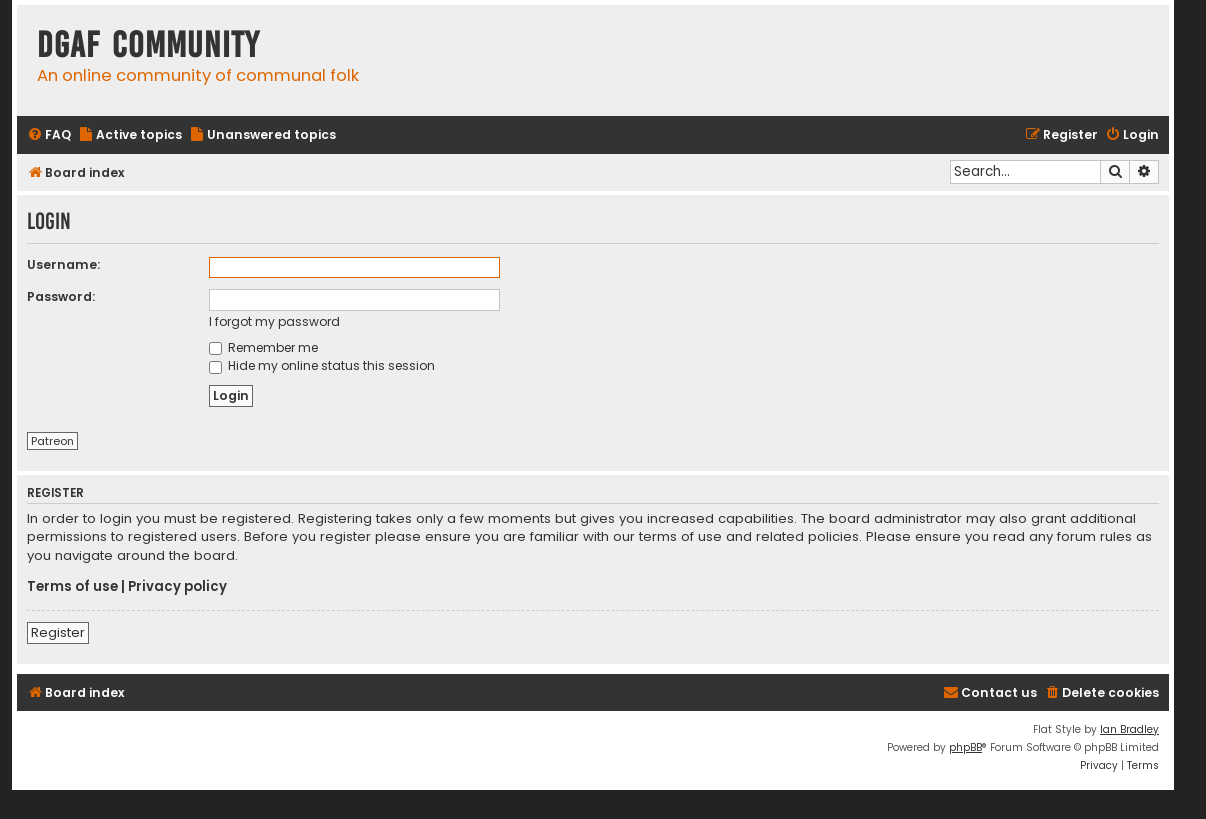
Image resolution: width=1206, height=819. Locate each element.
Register (58, 632)
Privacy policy (177, 587)
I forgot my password (274, 321)
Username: (63, 264)
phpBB (965, 747)
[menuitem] (49, 135)
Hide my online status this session (322, 365)
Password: (61, 296)
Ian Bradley (1129, 729)
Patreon (52, 441)
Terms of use (72, 587)
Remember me (263, 347)
